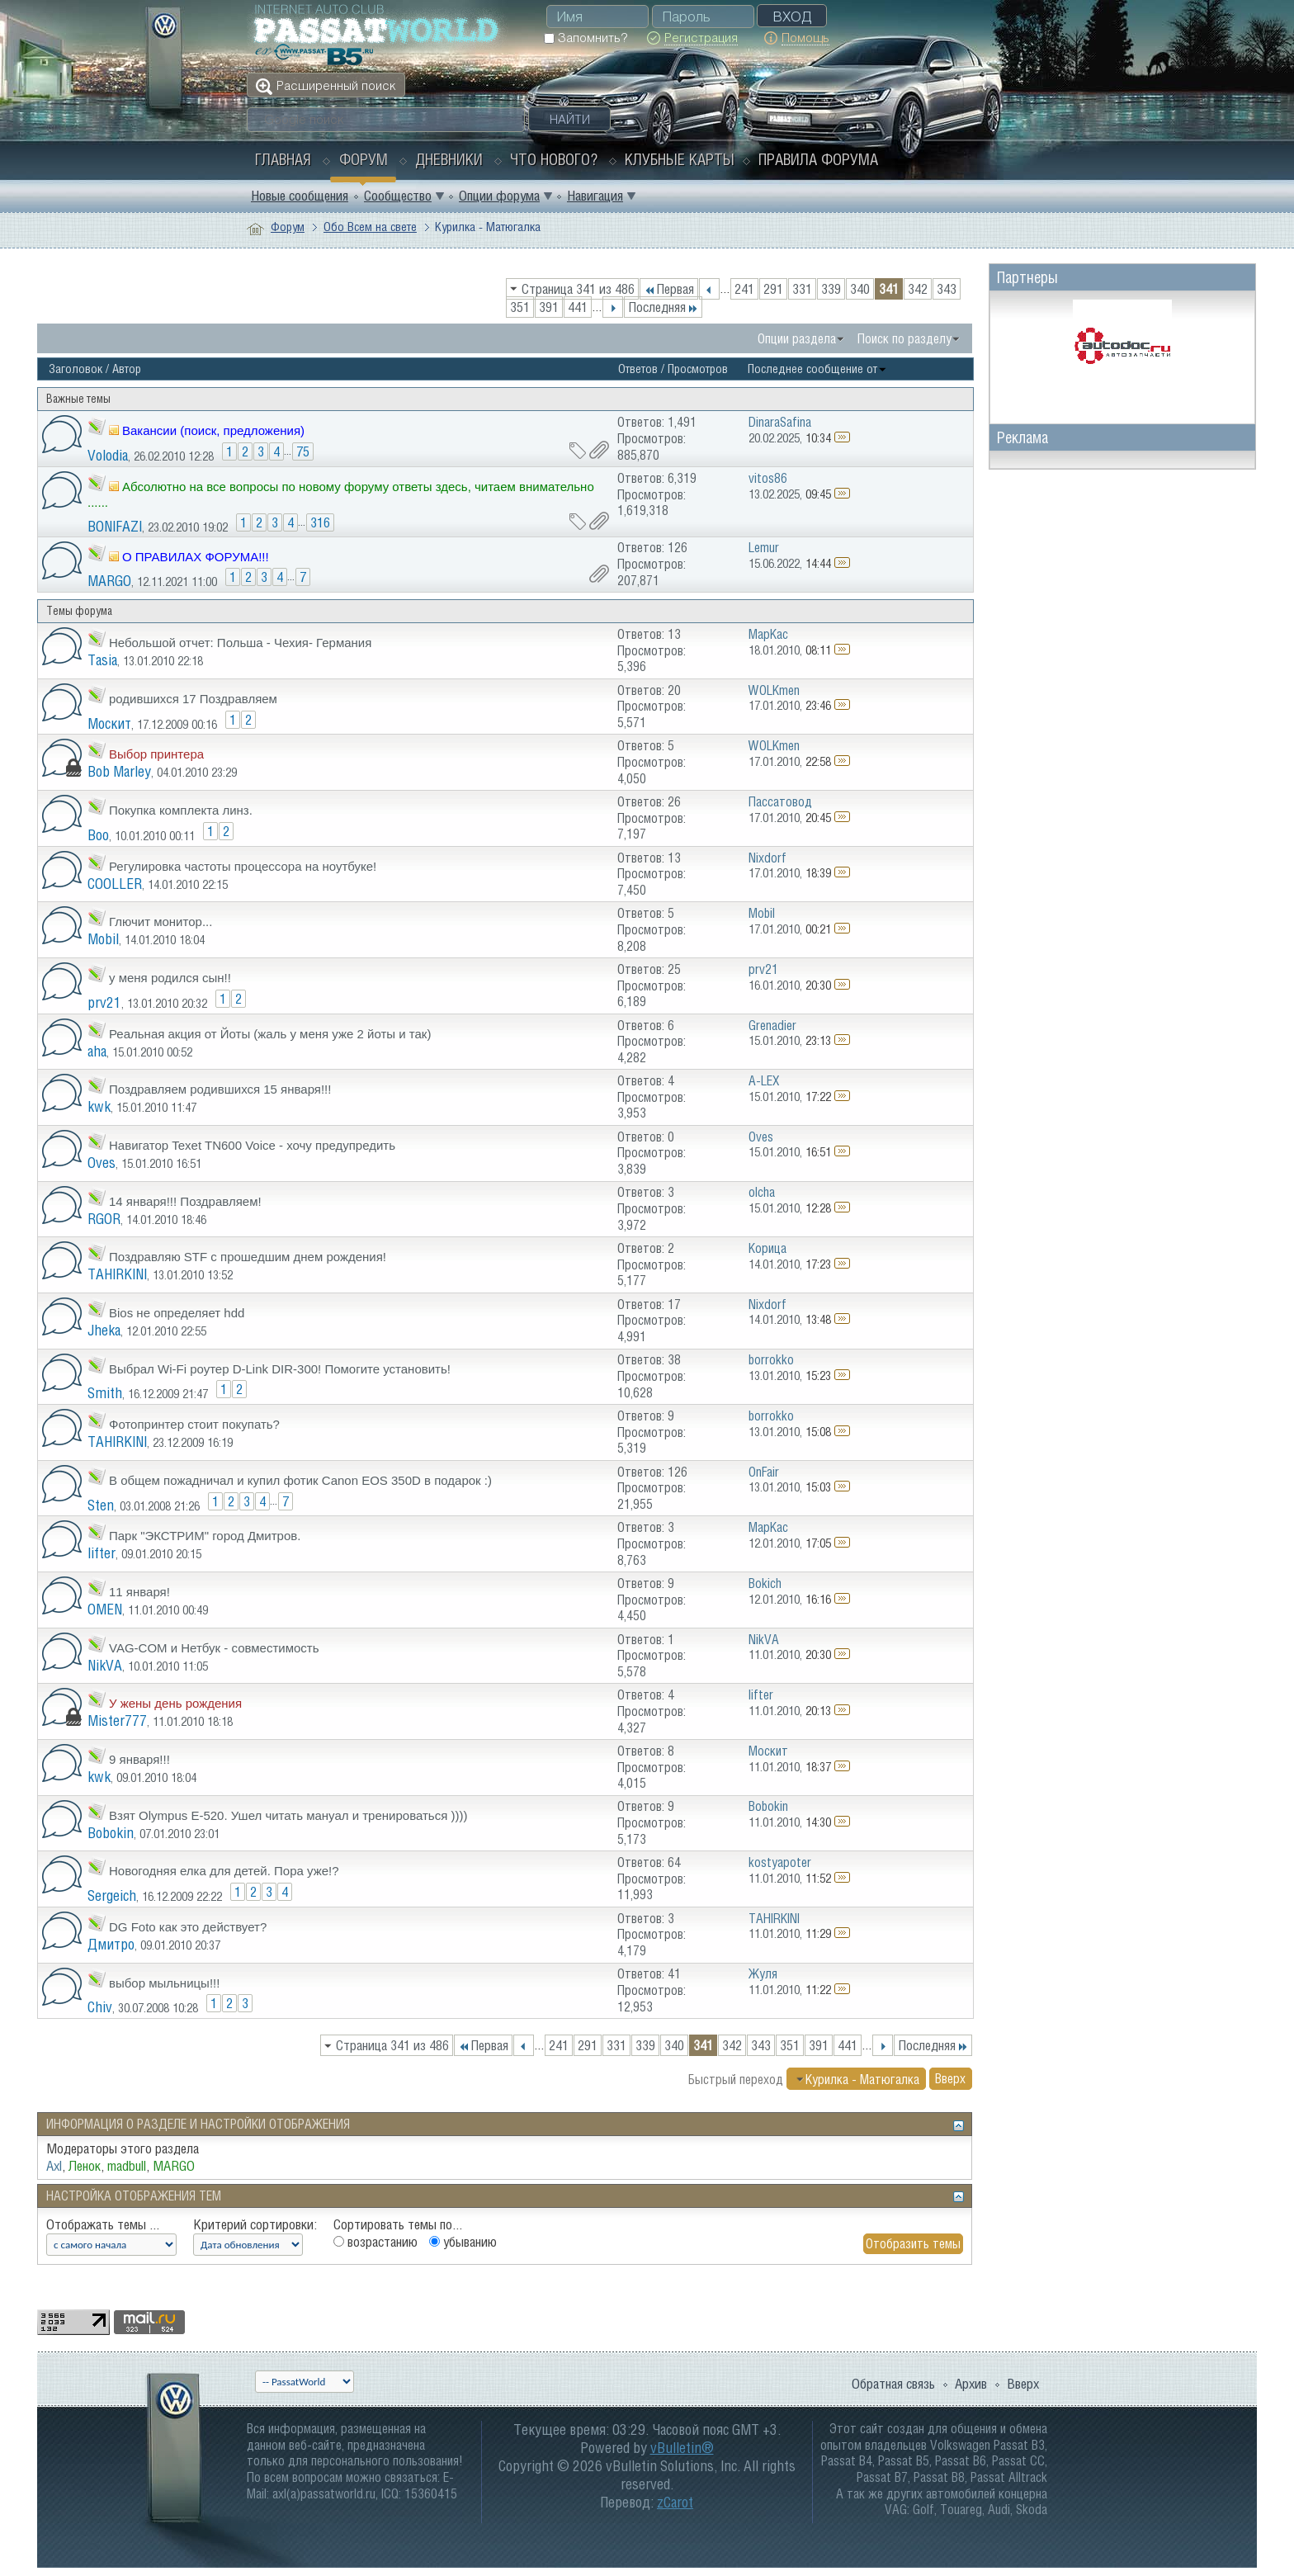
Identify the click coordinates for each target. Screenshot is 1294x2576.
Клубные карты (679, 159)
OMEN (104, 1609)
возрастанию (375, 2241)
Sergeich (111, 1895)
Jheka (103, 1330)
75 (302, 451)
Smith (104, 1392)
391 (549, 307)
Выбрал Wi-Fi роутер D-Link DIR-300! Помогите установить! (280, 1369)
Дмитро (111, 1944)
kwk (99, 1106)
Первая (669, 289)
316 (320, 522)
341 (889, 289)
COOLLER (114, 883)
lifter (101, 1553)
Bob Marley (119, 771)
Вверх (950, 2079)
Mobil (103, 939)
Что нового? (553, 159)
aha (96, 1051)
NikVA (104, 1665)
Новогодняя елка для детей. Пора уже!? (224, 1871)
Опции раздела (797, 338)
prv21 (104, 1002)
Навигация (595, 195)
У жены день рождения (175, 1703)
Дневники (449, 159)
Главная (283, 159)
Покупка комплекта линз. (181, 810)
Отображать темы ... (102, 2224)
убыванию (463, 2241)
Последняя (663, 307)
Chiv (99, 2007)
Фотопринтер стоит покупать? (194, 1424)
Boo (98, 835)
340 (860, 289)
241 (744, 289)
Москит (109, 723)
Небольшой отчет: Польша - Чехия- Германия (240, 643)
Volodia (107, 455)
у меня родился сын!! (170, 978)
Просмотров (698, 369)
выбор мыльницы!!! (164, 1983)
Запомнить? (585, 38)
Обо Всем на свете (370, 227)
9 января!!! (139, 1759)
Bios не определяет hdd (176, 1313)
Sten (100, 1505)
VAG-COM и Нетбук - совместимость (214, 1648)
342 (918, 289)
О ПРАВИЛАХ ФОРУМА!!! (195, 557)
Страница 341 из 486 (578, 289)
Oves (101, 1162)
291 (773, 289)
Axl (54, 2166)
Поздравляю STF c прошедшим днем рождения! (247, 1257)
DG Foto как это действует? (188, 1927)
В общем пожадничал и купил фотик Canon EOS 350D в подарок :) (300, 1480)
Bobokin (110, 1832)
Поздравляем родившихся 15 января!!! (220, 1089)
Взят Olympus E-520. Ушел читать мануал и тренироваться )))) (288, 1815)
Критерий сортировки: (255, 2224)
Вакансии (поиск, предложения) (213, 430)
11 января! (139, 1592)
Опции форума (499, 195)
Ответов (638, 369)
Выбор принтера (156, 754)
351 (520, 307)
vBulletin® (682, 2447)
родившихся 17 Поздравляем (193, 699)
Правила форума (818, 159)
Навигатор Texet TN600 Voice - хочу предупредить (252, 1145)
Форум (363, 159)
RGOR (103, 1218)
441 (578, 307)
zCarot (675, 2502)
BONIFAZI (114, 526)
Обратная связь (893, 2383)
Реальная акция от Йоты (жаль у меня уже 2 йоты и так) (270, 1034)
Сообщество (398, 195)
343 (946, 289)
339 (831, 289)
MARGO (109, 580)
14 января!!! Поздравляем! (185, 1201)
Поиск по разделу (904, 338)
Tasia (102, 660)
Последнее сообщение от (817, 369)
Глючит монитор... (160, 922)
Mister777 (117, 1720)
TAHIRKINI (117, 1274)
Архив (971, 2383)
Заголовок (75, 369)
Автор (126, 369)
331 (802, 289)
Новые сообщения (299, 195)
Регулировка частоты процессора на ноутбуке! (242, 866)
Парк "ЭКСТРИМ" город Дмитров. (204, 1536)
